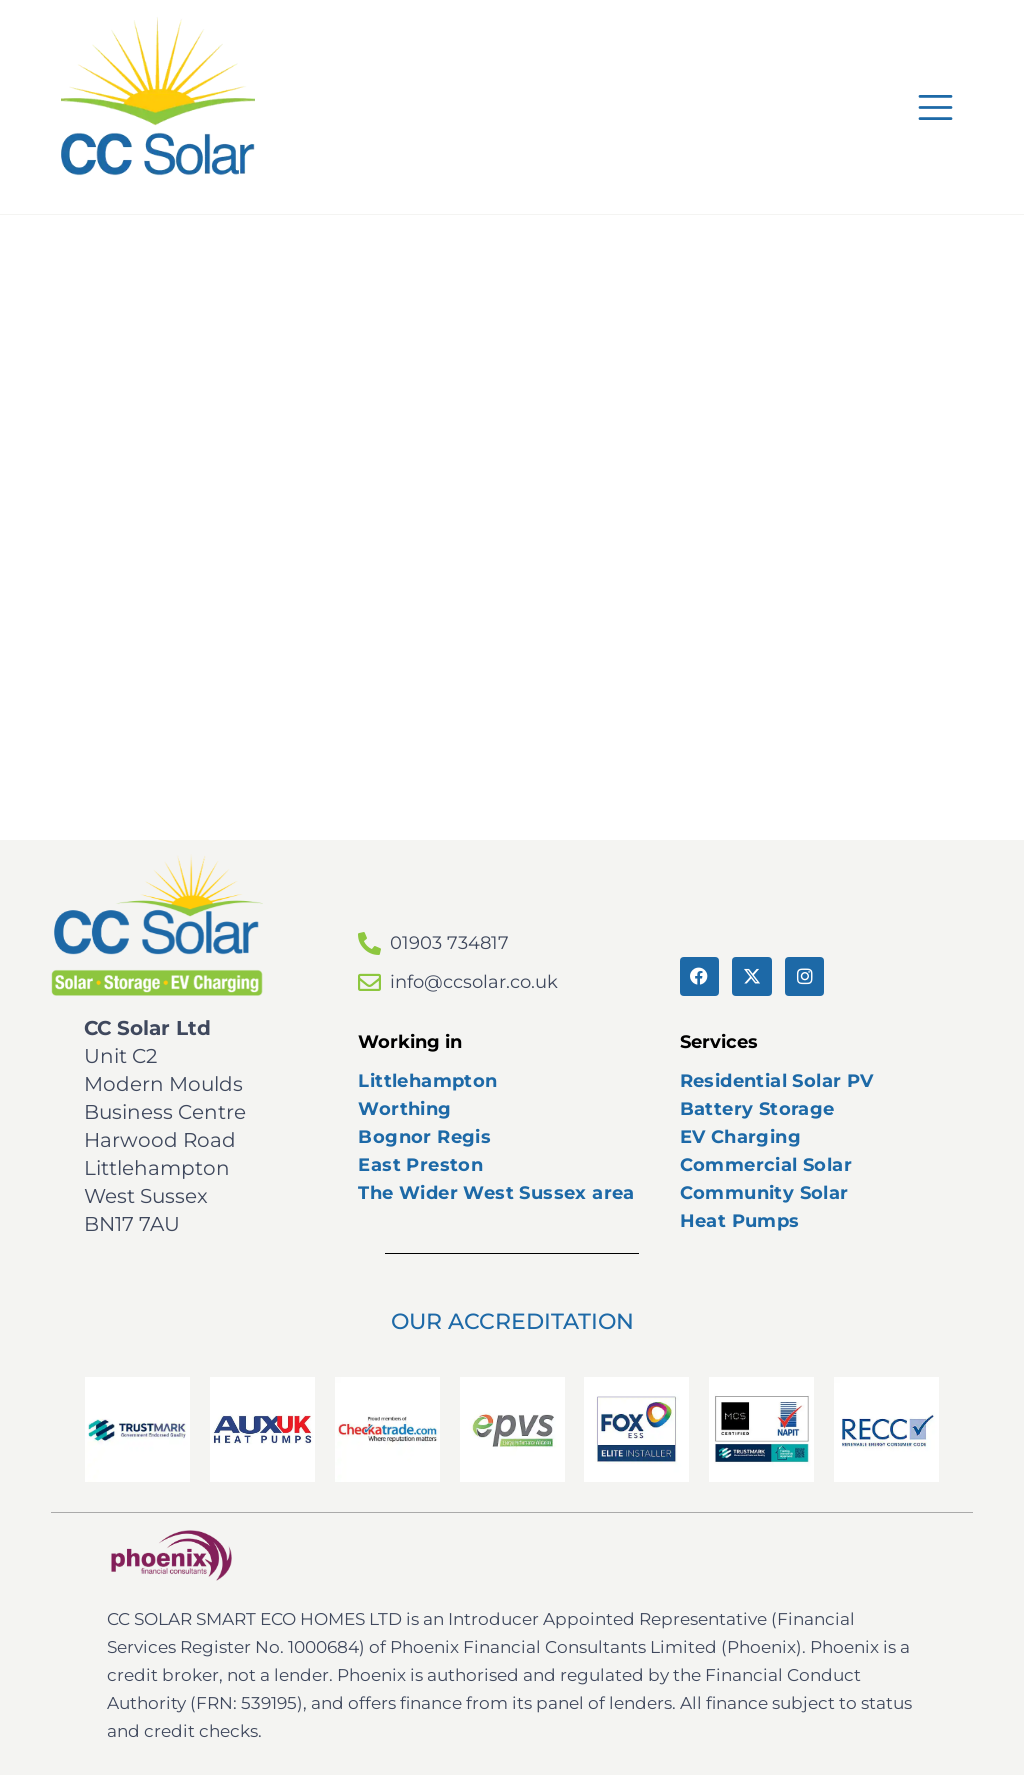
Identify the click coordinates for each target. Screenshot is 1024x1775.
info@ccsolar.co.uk (474, 982)
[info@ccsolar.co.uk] (369, 982)
